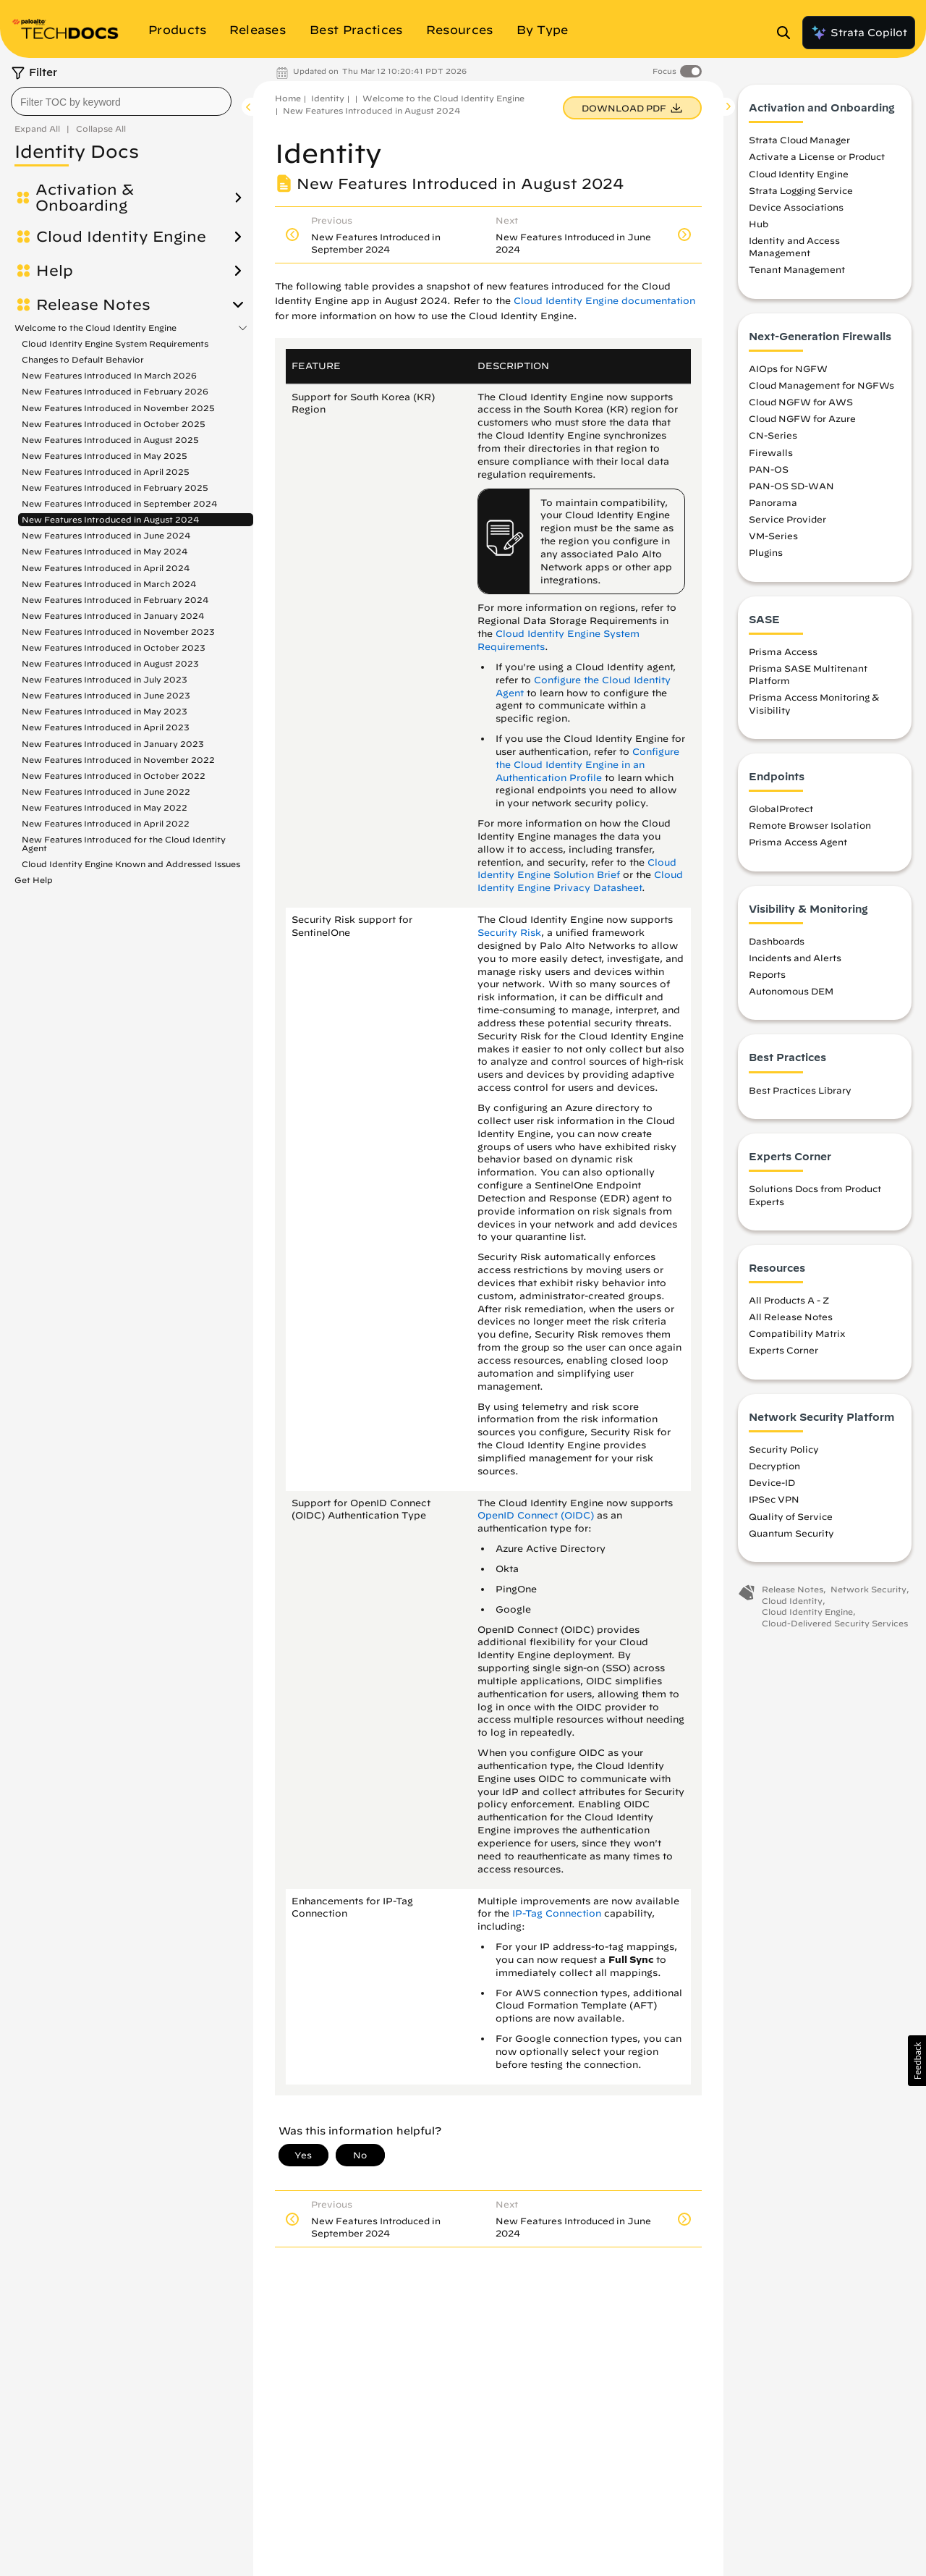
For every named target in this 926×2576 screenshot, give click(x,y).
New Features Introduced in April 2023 (106, 727)
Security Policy (784, 1451)
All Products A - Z (789, 1302)
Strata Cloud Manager (799, 142)
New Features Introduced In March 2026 (109, 375)
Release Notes (93, 305)
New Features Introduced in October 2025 (113, 423)
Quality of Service (791, 1518)
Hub (758, 226)
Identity (327, 98)
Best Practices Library (800, 1092)
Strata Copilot (858, 32)
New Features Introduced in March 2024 (109, 583)
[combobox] (121, 101)
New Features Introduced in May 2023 (104, 711)
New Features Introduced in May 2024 (104, 551)
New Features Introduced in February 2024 (115, 599)
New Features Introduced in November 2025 (118, 408)
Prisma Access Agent (798, 845)
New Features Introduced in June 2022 (106, 791)
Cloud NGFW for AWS (801, 404)
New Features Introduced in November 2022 (118, 759)
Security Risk (509, 932)
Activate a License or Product (817, 159)
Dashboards (776, 943)
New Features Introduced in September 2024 (119, 503)
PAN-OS (769, 471)
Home (288, 98)
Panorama (773, 504)
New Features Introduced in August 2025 (110, 439)
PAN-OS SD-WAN (791, 488)
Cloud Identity (792, 1603)
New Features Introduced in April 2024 (106, 568)
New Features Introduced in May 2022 (104, 807)
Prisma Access (783, 654)
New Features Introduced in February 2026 (115, 391)
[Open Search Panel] (788, 32)
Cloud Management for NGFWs (821, 387)
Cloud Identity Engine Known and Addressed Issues (131, 864)
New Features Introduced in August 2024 (110, 519)
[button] (917, 2060)
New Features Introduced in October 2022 (113, 775)
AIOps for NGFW (788, 371)
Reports (767, 976)
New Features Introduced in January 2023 (113, 743)
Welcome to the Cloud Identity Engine (95, 328)
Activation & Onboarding (84, 198)
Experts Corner (783, 1353)
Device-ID (772, 1484)
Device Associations (796, 209)
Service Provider (787, 521)
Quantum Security (791, 1535)
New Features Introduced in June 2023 (106, 695)
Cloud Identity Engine (121, 237)
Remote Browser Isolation (810, 827)
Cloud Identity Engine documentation (604, 300)
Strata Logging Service (801, 192)
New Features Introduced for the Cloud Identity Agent (124, 844)
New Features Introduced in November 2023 (118, 631)
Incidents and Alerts (795, 960)
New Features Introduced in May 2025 (104, 455)
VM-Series (773, 538)
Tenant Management (797, 272)
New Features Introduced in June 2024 (106, 535)
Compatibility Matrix (797, 1335)
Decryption (774, 1468)
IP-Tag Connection (556, 1913)
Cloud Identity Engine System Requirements (115, 343)
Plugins (766, 555)
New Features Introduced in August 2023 (110, 663)
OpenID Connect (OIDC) (535, 1515)
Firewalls (771, 454)
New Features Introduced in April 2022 (106, 823)
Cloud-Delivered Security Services (835, 1625)
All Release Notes (791, 1319)
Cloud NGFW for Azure (802, 420)
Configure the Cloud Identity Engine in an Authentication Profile (587, 764)
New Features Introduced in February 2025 (115, 487)
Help (54, 271)
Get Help (33, 879)
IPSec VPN (774, 1502)
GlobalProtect (781, 811)
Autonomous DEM (791, 993)
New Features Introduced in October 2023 (113, 647)
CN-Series (773, 438)
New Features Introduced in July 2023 (104, 679)
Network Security (868, 1591)
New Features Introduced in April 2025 (106, 471)
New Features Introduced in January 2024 (113, 615)
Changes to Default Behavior (83, 359)
